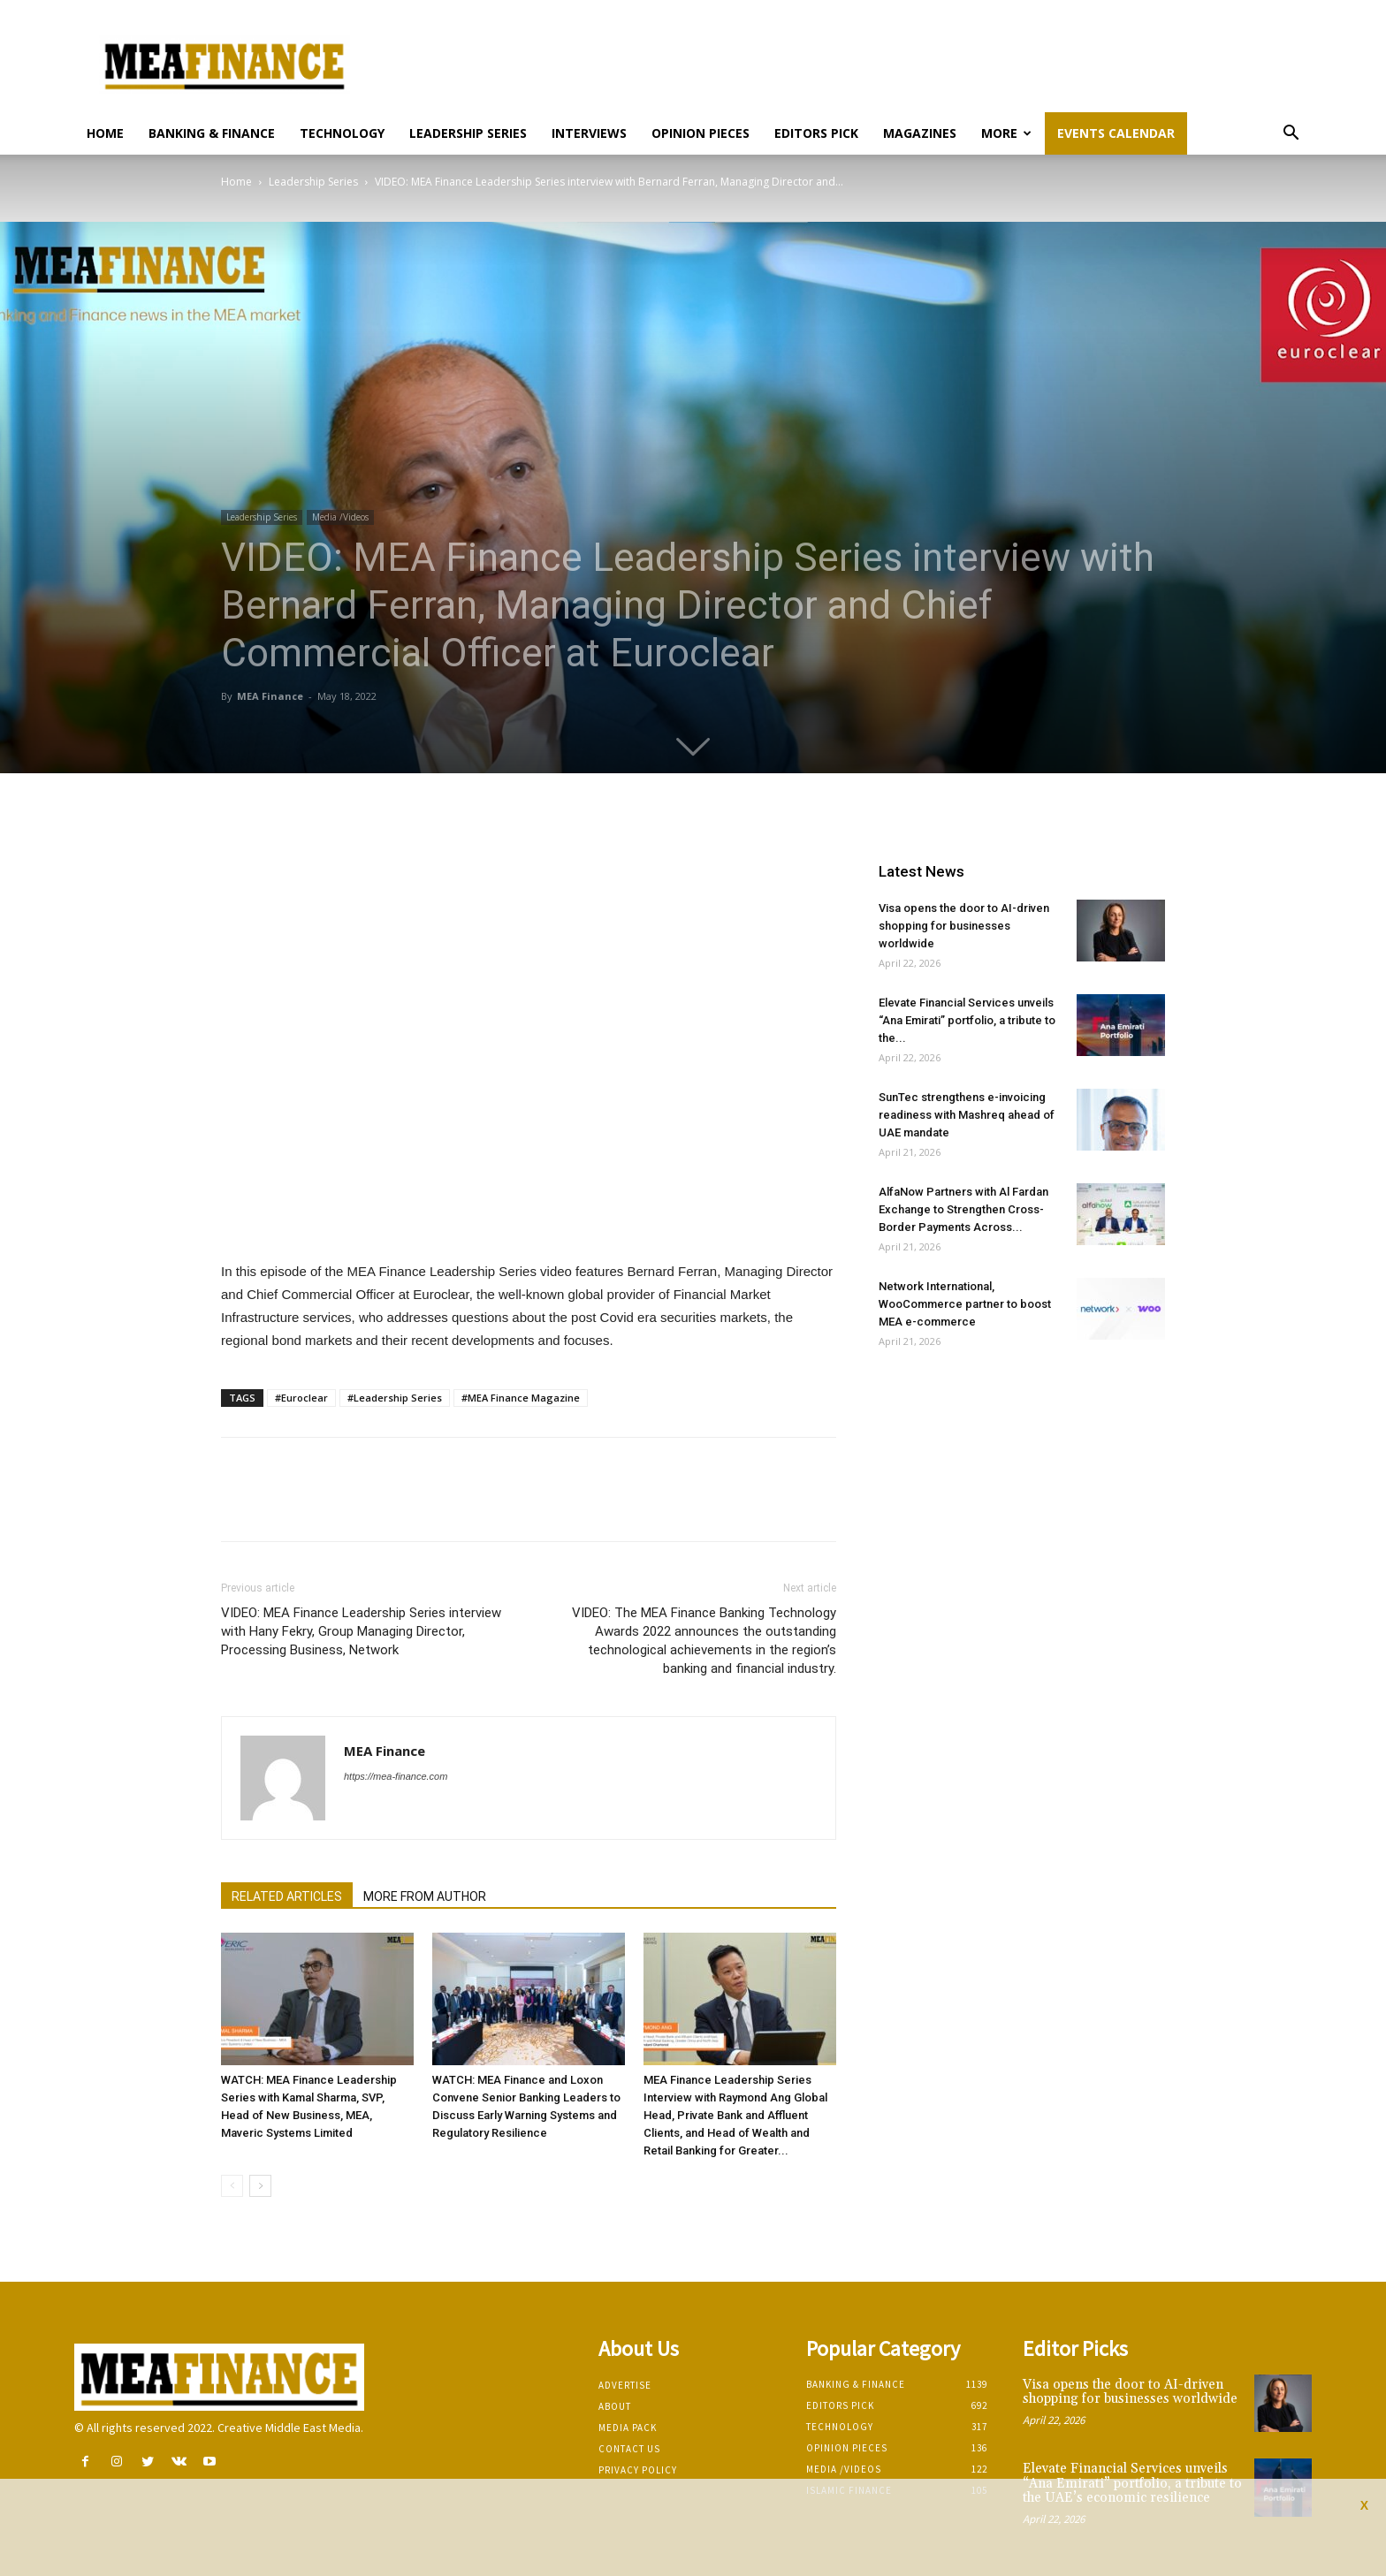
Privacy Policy (637, 2470)
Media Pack (627, 2427)
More (1006, 133)
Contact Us (629, 2449)
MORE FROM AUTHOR (424, 1896)
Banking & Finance (211, 133)
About (614, 2406)
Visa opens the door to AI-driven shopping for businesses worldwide (964, 925)
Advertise (624, 2385)
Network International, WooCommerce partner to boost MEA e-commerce (965, 1304)
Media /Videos (340, 517)
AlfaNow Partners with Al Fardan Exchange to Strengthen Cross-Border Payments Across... (963, 1209)
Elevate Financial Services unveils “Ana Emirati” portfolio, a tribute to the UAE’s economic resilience (1132, 2483)
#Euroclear (301, 1397)
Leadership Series (468, 133)
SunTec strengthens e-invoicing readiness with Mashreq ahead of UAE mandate (967, 1114)
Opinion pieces (700, 133)
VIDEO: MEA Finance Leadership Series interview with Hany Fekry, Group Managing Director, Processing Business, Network (361, 1631)
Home (105, 133)
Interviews (589, 133)
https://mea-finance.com (395, 1776)
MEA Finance (270, 696)
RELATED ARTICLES (287, 1896)
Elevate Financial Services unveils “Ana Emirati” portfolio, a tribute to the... (967, 1020)
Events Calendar (1116, 133)
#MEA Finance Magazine (520, 1397)
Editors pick (816, 133)
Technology (342, 133)
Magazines (919, 133)
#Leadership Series (394, 1397)
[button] (1290, 134)
